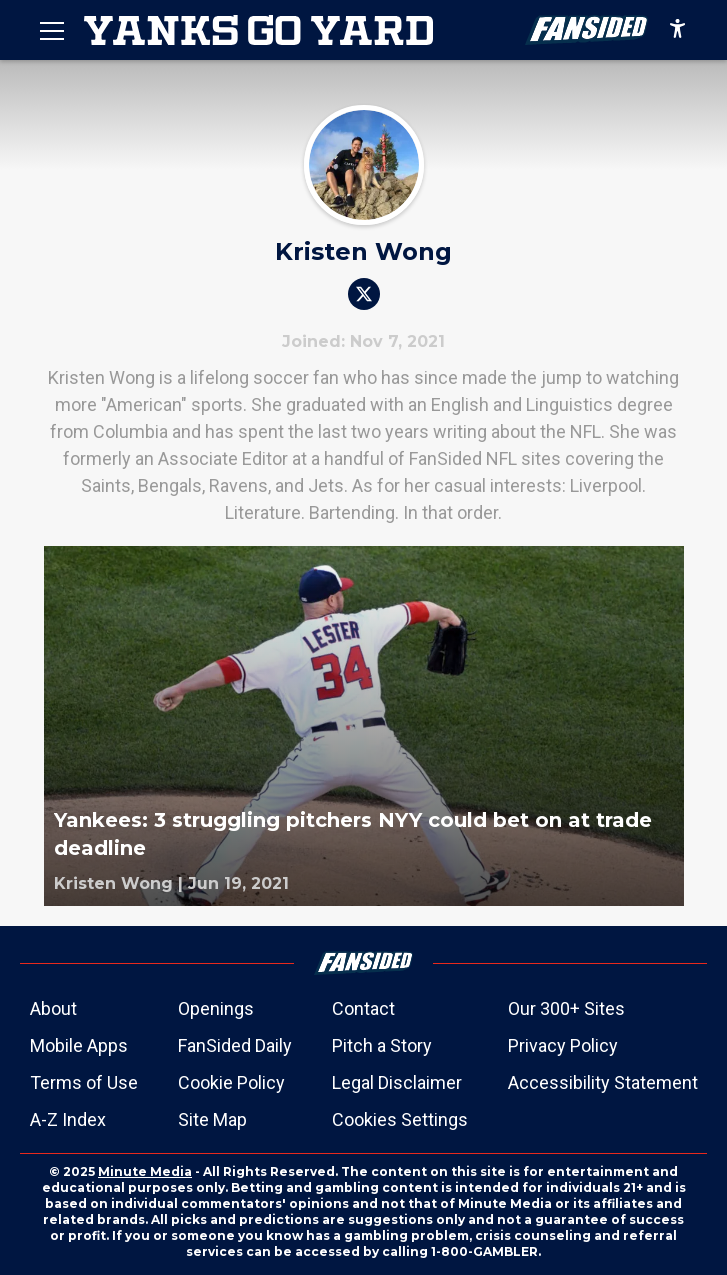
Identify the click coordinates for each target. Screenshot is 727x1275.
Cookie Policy (231, 1082)
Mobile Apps (79, 1045)
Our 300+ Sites (566, 1008)
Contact (363, 1008)
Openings (216, 1008)
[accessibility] (677, 30)
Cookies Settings (400, 1119)
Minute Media (145, 1171)
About (53, 1008)
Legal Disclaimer (397, 1082)
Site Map (212, 1119)
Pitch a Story (382, 1045)
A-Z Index (68, 1119)
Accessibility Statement (603, 1082)
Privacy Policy (563, 1045)
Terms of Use (84, 1082)
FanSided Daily (235, 1045)
